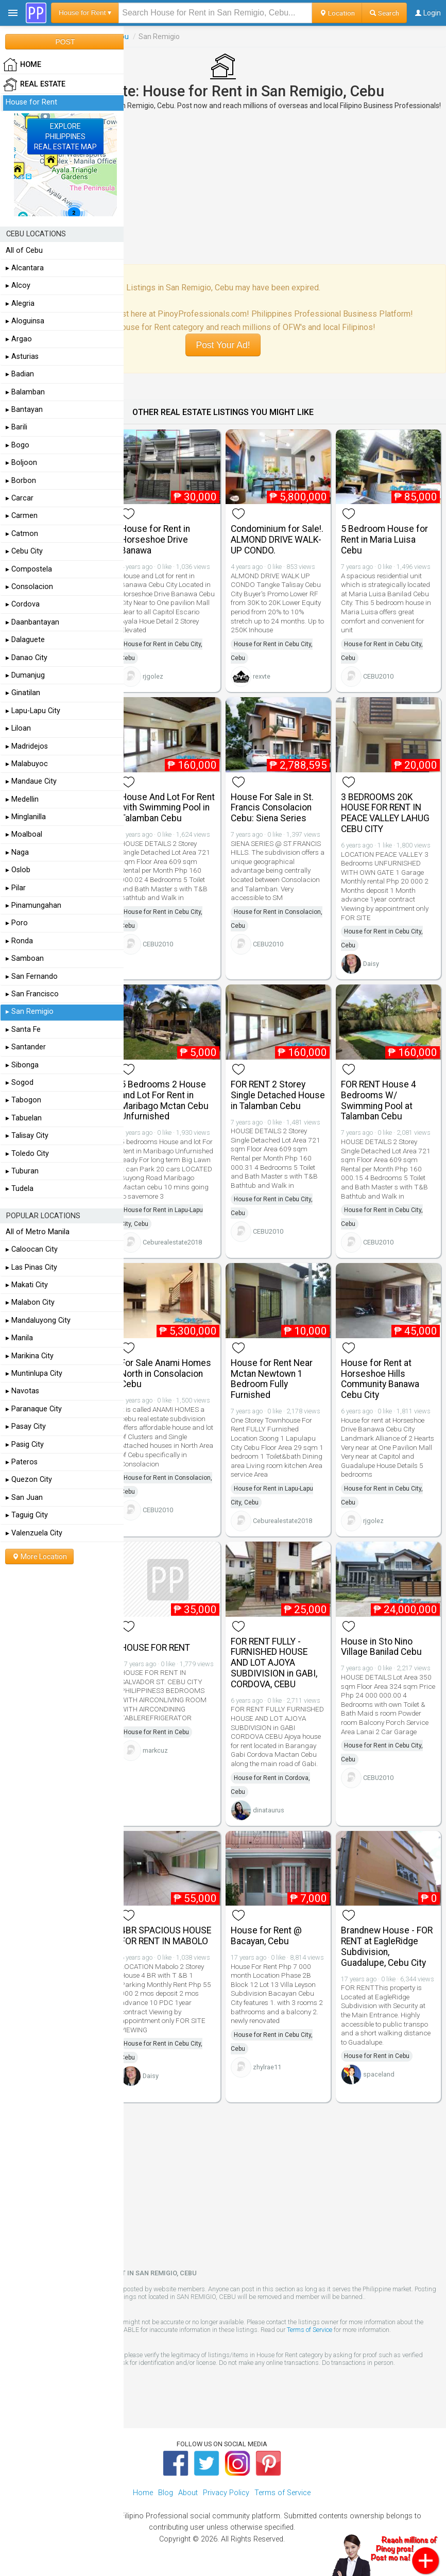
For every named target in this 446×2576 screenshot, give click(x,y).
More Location (39, 1556)
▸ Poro (17, 923)
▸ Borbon (21, 480)
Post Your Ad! (223, 345)
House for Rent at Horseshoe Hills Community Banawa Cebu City (380, 1379)
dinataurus (268, 1810)
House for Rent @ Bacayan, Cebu (266, 1935)
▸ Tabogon (23, 1100)
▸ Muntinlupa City (34, 1373)
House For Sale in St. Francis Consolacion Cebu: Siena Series (272, 808)
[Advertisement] (223, 187)
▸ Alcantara (25, 268)
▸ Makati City (27, 1285)
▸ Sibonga (22, 1065)
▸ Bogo (17, 445)
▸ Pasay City (26, 1426)
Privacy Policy (226, 2492)
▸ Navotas (22, 1391)
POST (65, 42)
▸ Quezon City (29, 1479)
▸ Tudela (19, 1188)
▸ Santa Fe (23, 1029)
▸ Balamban (25, 392)
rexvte (261, 676)
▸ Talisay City (27, 1135)
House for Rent (31, 102)
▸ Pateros (22, 1462)
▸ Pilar (16, 888)
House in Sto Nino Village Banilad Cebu (381, 1646)
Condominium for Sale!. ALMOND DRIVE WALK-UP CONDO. (277, 540)
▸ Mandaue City (31, 781)
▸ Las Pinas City (31, 1267)
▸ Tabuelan (24, 1118)
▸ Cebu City (24, 551)
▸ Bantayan (24, 409)
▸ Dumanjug (25, 675)
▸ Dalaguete (25, 639)
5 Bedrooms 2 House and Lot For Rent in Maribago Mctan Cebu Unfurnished (165, 1100)
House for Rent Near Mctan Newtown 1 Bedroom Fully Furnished (272, 1379)
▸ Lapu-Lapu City (33, 710)
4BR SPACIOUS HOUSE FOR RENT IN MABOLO (166, 1935)
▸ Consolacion (29, 586)
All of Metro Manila (38, 1232)
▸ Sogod (19, 1082)
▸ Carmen (22, 515)
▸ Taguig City (27, 1515)
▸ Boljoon (21, 462)
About (188, 2492)
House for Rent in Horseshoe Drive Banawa (155, 540)
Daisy (371, 963)
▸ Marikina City (30, 1356)
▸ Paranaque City (34, 1409)
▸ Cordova (23, 604)
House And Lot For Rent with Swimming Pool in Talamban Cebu (168, 808)
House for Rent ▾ (85, 12)
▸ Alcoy (18, 285)
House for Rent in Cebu (156, 1732)
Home (143, 2492)
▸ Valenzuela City (34, 1533)
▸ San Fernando (32, 976)
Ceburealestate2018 (172, 1242)
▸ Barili (16, 427)
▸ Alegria (20, 303)
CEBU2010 (378, 676)
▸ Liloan (18, 728)
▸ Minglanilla (26, 816)
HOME (22, 65)
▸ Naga (17, 852)
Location (337, 13)
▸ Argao (19, 339)
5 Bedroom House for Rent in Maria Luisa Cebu (384, 540)
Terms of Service (309, 2329)
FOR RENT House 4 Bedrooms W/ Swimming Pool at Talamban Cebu (378, 1100)
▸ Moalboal (24, 834)
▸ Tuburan (22, 1171)
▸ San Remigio (30, 1011)
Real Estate (34, 84)
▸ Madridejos (27, 746)
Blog (165, 2492)
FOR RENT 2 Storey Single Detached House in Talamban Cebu (278, 1095)
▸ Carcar (19, 498)
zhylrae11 (267, 2067)
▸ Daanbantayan (32, 622)
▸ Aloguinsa (25, 321)
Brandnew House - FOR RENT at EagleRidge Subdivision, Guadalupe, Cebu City (387, 1946)
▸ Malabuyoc (27, 763)
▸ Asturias (22, 356)
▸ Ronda (19, 941)
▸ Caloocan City (32, 1249)
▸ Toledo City (27, 1153)
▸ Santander (26, 1047)
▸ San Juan (24, 1497)
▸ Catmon (22, 533)
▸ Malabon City (30, 1302)
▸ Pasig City (25, 1444)
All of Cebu (24, 250)
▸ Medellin (22, 799)
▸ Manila (19, 1338)
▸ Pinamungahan (33, 905)
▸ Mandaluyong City (38, 1320)
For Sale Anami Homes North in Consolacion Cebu (166, 1374)
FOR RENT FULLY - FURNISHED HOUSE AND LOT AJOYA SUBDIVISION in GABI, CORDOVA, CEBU (274, 1662)
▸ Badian (20, 374)
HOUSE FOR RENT (155, 1648)
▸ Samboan (25, 958)
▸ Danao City (26, 657)
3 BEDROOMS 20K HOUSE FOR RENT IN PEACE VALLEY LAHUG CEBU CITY (385, 813)
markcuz (155, 1750)
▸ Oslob (18, 870)
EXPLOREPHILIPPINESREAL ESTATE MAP (65, 136)
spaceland (378, 2074)
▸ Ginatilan (23, 692)
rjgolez (153, 676)
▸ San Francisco (32, 994)
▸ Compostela (29, 569)
